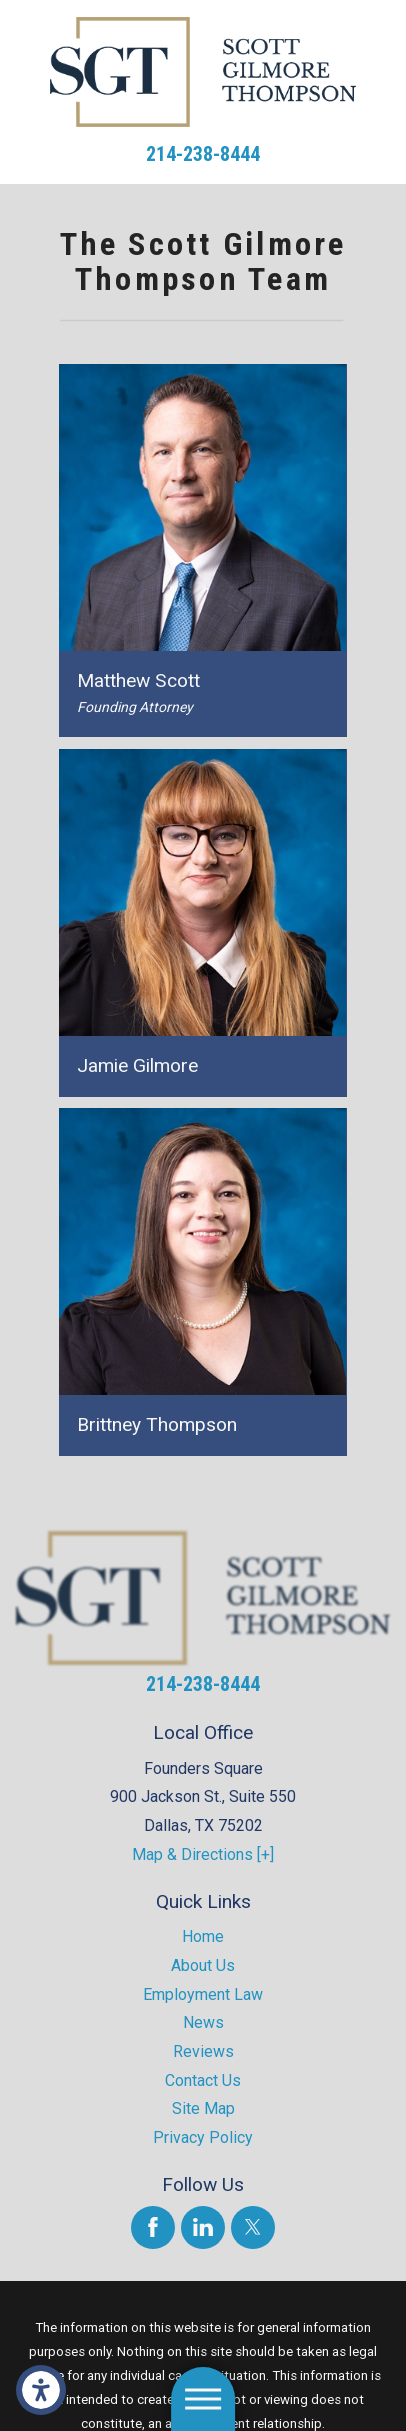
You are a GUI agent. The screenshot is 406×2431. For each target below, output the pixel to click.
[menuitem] (203, 1937)
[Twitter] (253, 2228)
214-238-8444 (203, 154)
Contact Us (203, 2080)
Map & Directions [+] (203, 1854)
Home (203, 1936)
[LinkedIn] (203, 2228)
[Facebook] (153, 2228)
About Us (203, 1965)
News (203, 2022)
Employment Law (203, 1994)
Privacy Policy (203, 2137)
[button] (41, 2390)
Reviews (203, 2051)
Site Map (203, 2108)
